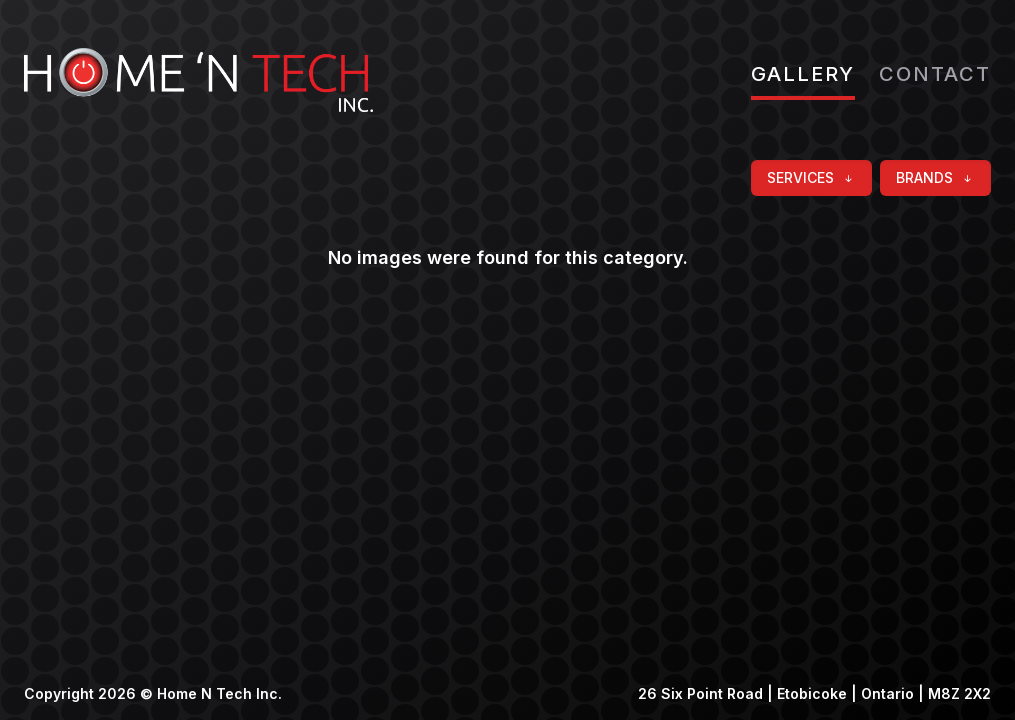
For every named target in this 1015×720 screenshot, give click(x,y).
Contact (935, 74)
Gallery (803, 74)
